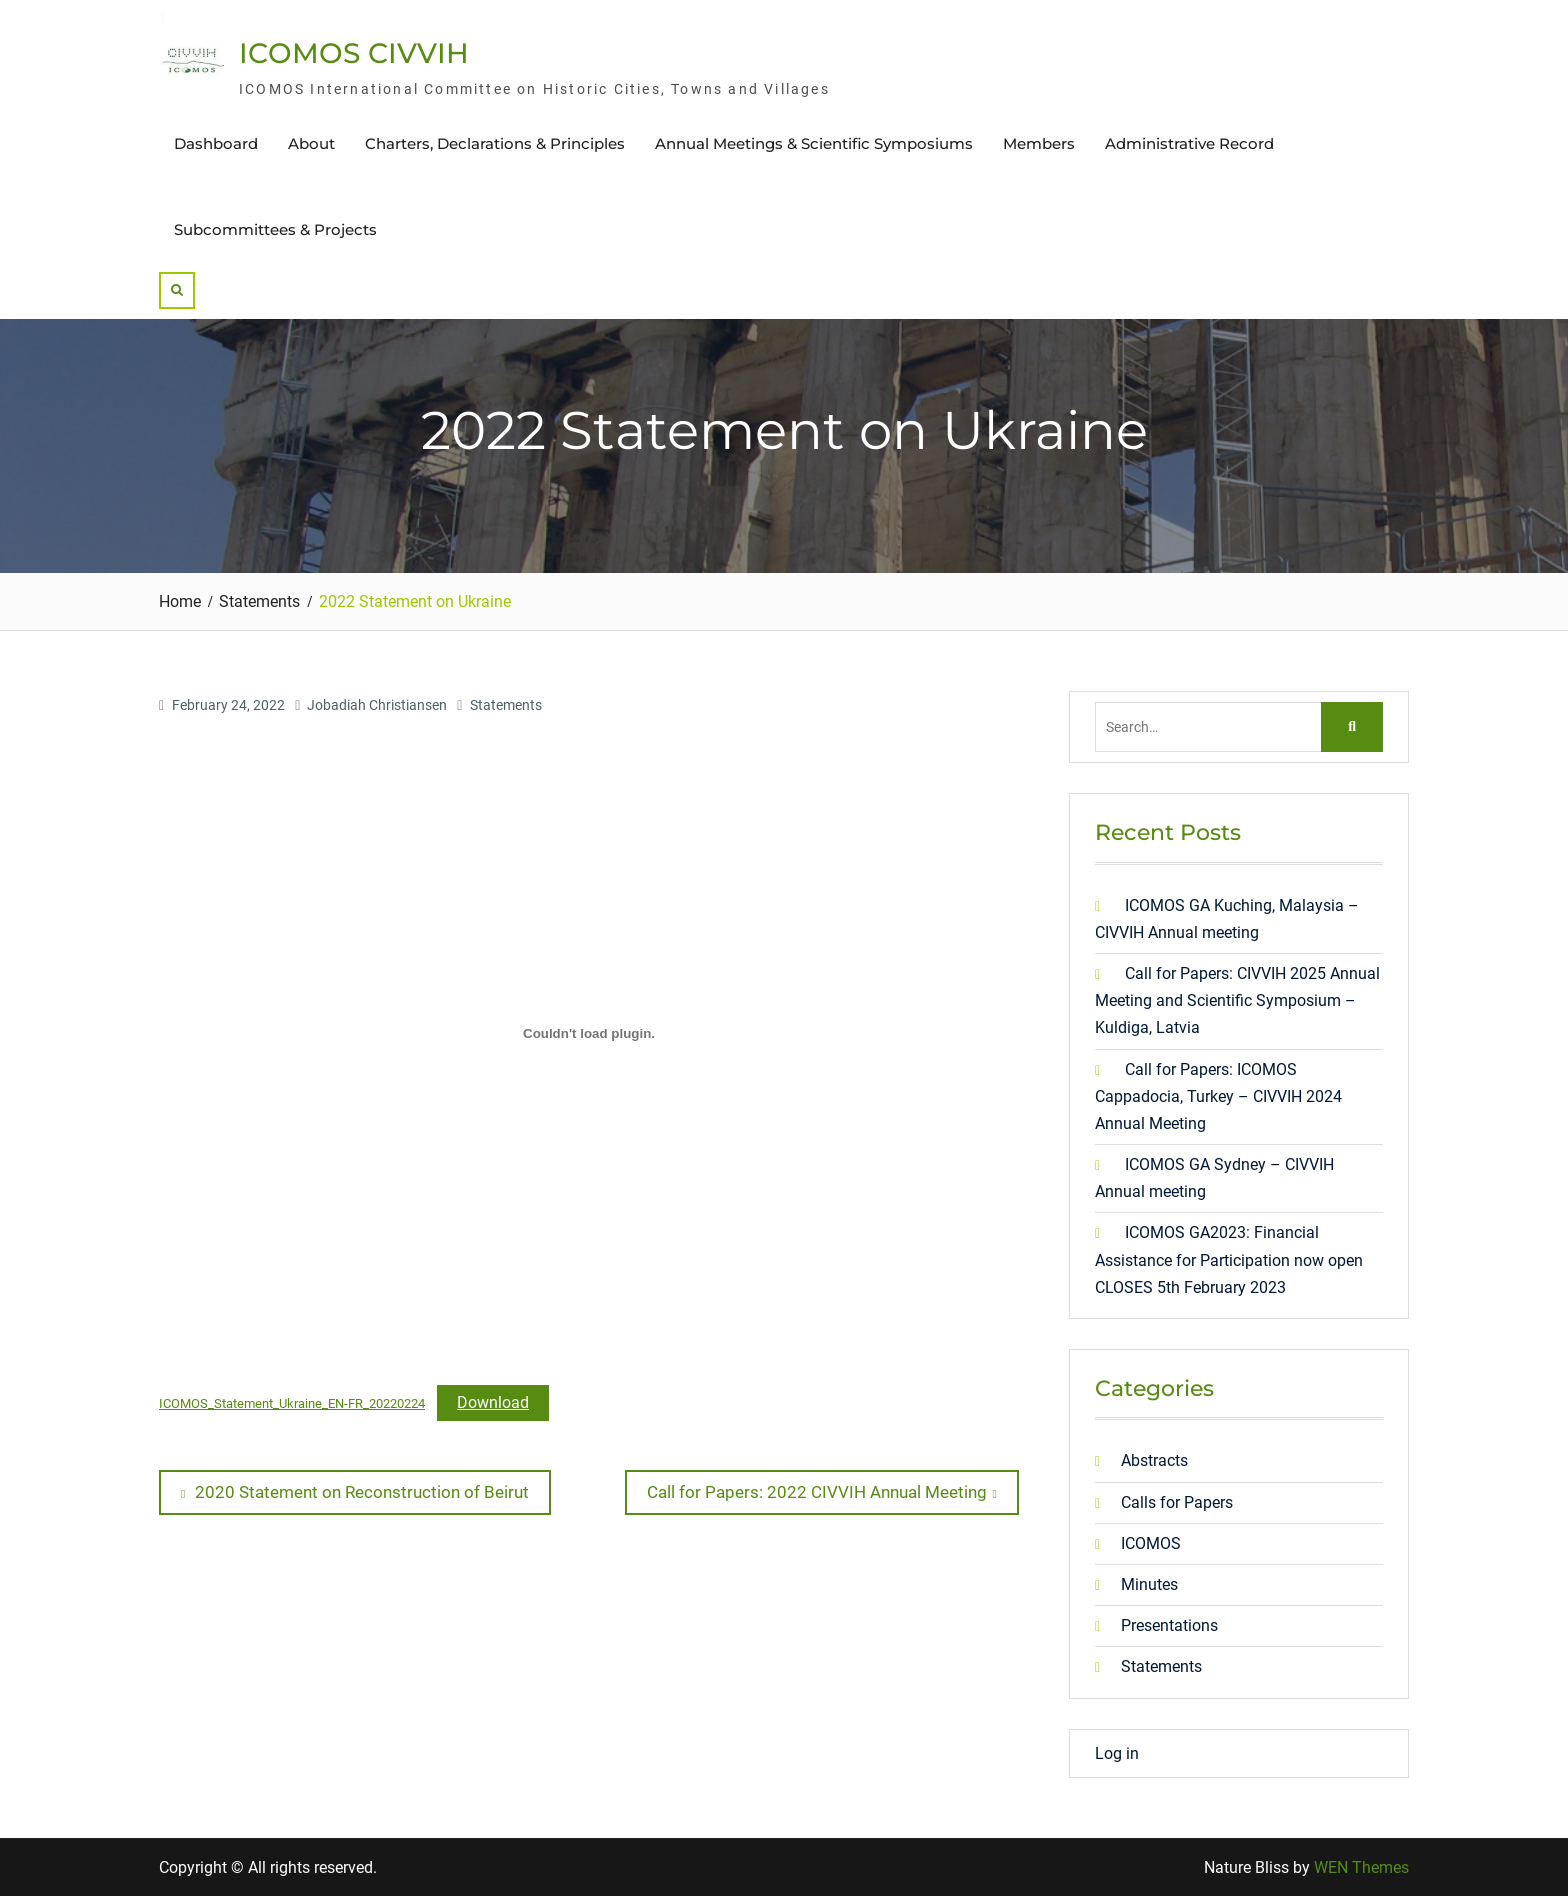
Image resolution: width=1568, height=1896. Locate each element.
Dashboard (216, 143)
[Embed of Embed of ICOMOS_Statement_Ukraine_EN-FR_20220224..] (589, 1033)
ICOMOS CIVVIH (354, 53)
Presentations (1169, 1625)
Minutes (1149, 1584)
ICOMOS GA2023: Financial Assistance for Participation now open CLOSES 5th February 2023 (1229, 1259)
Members (1039, 143)
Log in (1117, 1753)
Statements (506, 705)
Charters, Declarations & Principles (495, 143)
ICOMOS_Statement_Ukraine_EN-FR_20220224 (292, 1403)
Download (493, 1402)
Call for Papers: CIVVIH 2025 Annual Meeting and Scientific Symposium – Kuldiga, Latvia (1237, 1000)
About (311, 143)
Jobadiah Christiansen (377, 705)
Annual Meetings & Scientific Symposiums (814, 143)
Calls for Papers (1177, 1502)
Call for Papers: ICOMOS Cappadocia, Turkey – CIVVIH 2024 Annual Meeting (1218, 1096)
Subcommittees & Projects (275, 229)
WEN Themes (1361, 1867)
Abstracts (1154, 1460)
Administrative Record (1189, 143)
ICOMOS (1151, 1543)
